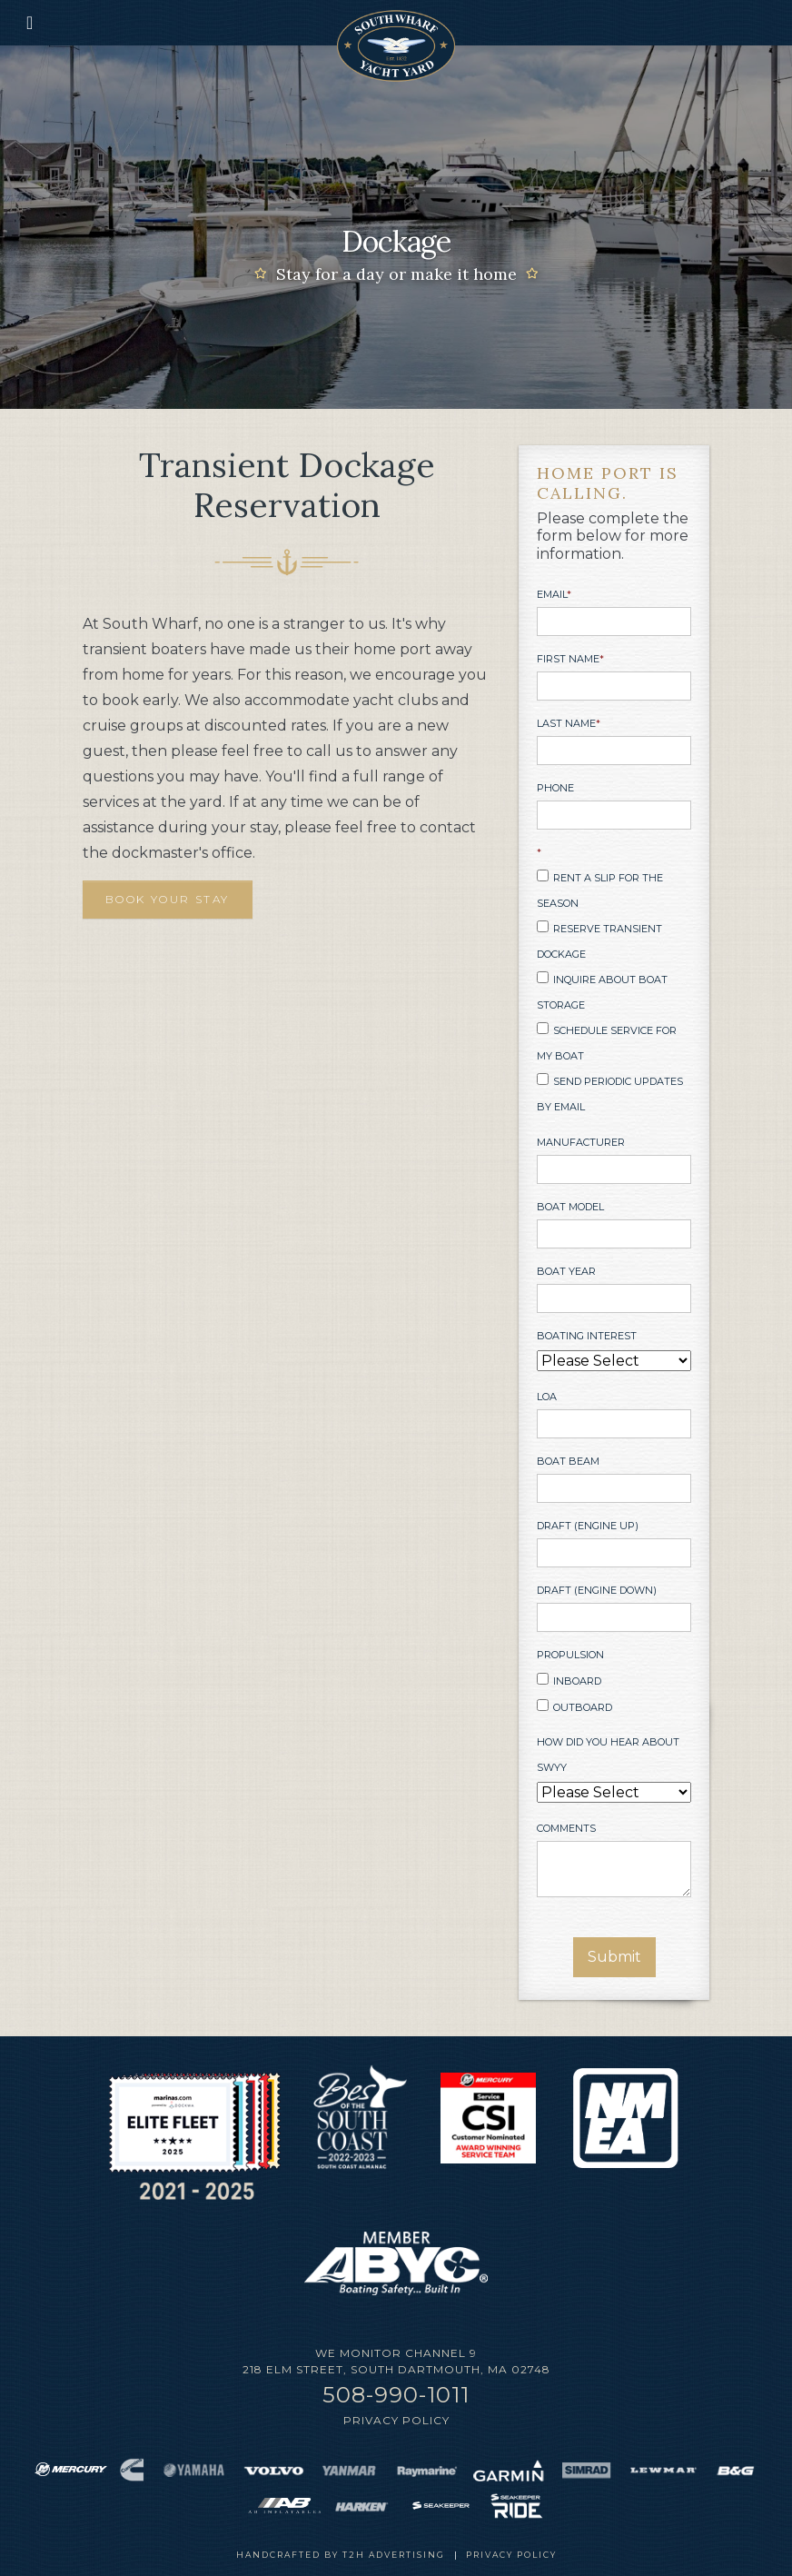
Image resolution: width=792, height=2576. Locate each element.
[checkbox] (614, 992)
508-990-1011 (396, 2395)
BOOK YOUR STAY (167, 899)
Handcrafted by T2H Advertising (340, 2555)
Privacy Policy (396, 2420)
